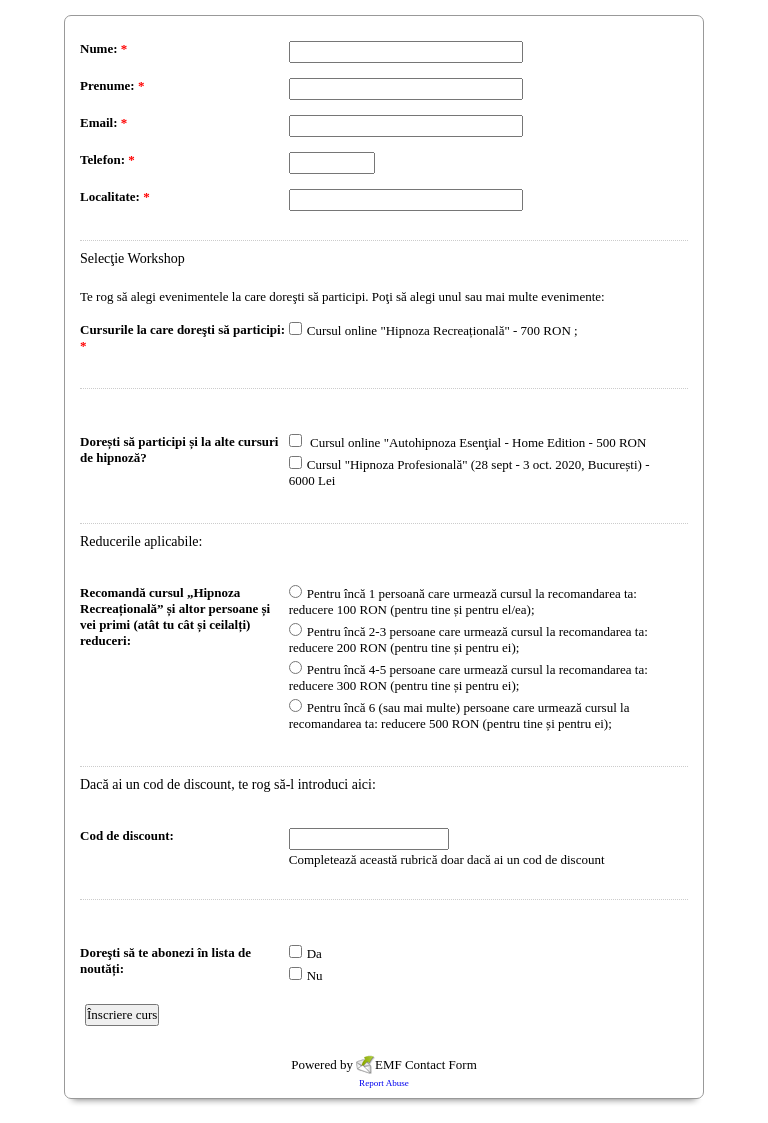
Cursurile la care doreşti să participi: (182, 337)
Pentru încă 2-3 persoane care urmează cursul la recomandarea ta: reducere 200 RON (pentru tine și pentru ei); (468, 639)
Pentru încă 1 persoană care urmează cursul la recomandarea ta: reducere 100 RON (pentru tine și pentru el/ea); (463, 601)
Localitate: (115, 196)
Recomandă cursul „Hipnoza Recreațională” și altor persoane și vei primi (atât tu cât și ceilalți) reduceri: (175, 616)
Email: (103, 122)
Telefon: (107, 159)
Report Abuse (384, 1083)
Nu (315, 975)
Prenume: (112, 85)
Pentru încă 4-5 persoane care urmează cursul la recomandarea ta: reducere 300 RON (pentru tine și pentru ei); (468, 677)
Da (314, 953)
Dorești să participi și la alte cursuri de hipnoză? (179, 449)
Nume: (103, 48)
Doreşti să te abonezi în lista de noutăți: (165, 960)
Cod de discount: (127, 835)
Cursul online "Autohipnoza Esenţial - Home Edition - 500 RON (477, 442)
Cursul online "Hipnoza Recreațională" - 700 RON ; (442, 330)
